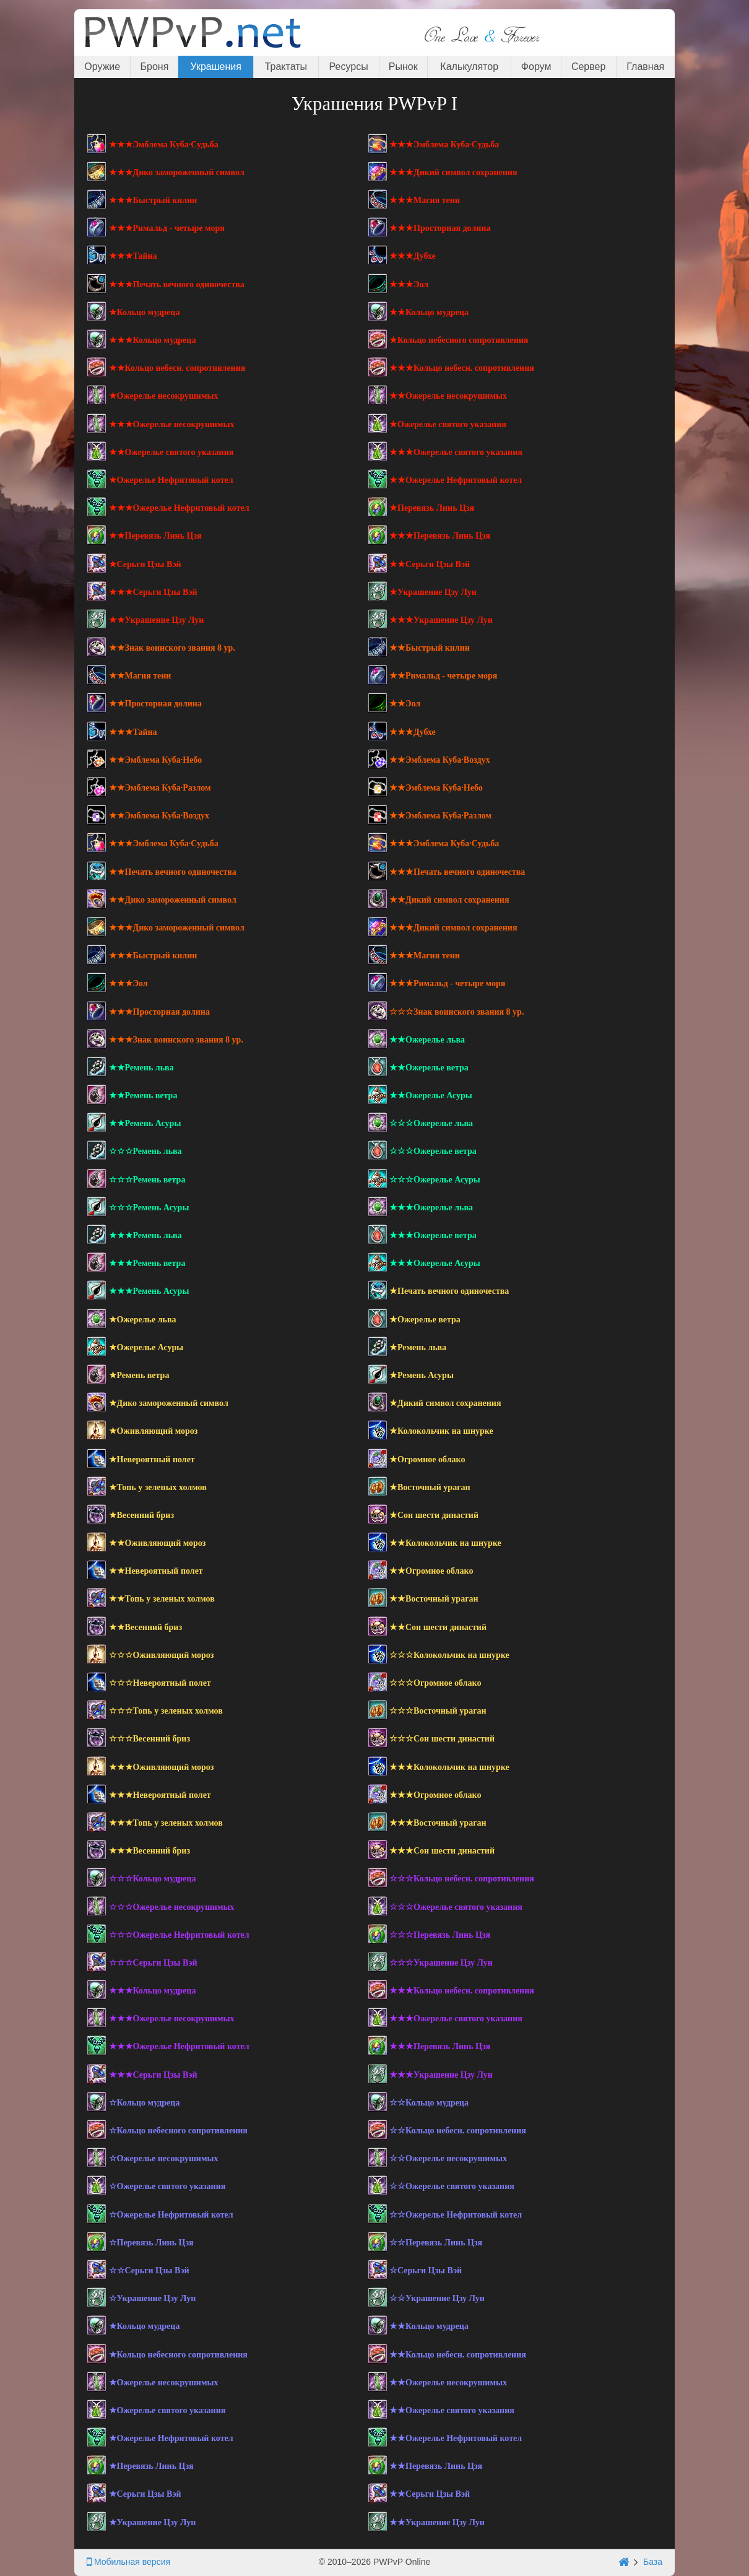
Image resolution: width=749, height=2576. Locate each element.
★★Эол (404, 703)
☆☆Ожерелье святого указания (451, 2186)
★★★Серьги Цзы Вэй (153, 592)
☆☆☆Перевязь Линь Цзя (439, 1935)
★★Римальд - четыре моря (443, 675)
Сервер (588, 66)
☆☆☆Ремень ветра (147, 1179)
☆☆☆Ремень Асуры (149, 1207)
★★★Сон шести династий (442, 1850)
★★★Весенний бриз (150, 1850)
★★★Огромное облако (435, 1795)
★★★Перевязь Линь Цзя (439, 535)
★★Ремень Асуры (145, 1123)
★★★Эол (408, 284)
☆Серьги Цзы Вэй (425, 2270)
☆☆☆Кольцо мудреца (152, 1878)
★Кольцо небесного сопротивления (458, 340)
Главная (645, 66)
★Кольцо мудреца (144, 312)
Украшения (216, 66)
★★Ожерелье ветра (429, 1067)
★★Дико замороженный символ (172, 899)
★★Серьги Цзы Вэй (429, 564)
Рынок (403, 66)
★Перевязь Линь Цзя (431, 508)
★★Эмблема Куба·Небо (155, 760)
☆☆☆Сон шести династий (442, 1738)
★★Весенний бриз (146, 1627)
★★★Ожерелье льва (431, 1207)
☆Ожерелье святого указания (167, 2186)
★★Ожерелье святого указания (171, 452)
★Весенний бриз (142, 1515)
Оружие (102, 66)
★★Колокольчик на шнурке (445, 1543)
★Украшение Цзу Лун (433, 592)
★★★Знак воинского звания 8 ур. (176, 1039)
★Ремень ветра (139, 1375)
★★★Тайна (133, 256)
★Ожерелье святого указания (447, 424)
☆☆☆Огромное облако (435, 1683)
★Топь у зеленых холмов (158, 1487)
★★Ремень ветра (143, 1095)
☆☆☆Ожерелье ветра (433, 1151)
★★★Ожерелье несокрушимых (172, 424)
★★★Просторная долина (439, 228)
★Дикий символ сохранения (445, 1403)
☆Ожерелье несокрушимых (164, 2158)
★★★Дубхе (412, 256)
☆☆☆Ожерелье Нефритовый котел (179, 1935)
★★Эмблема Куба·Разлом (160, 787)
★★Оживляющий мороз (157, 1543)
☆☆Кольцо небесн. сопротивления (457, 2130)
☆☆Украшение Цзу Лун (437, 2298)
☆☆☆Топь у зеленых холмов (166, 1710)
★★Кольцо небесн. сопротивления (177, 368)
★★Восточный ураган (433, 1598)
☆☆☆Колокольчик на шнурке (449, 1655)
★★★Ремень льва (145, 1235)
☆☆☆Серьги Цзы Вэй (153, 1962)
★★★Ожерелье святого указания (455, 452)
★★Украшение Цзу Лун (156, 620)
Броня (155, 66)
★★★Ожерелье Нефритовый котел (179, 508)
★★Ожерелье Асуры (430, 1095)
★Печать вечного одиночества (449, 1291)
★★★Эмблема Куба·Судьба (164, 144)
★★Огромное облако (431, 1571)
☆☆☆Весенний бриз (150, 1738)
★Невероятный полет (152, 1459)
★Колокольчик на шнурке (441, 1431)
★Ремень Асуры (421, 1375)
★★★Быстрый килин (153, 200)
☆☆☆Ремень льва (145, 1151)
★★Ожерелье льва (427, 1039)
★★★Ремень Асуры (149, 1291)
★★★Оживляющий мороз (161, 1767)
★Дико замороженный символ (168, 1403)
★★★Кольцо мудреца (152, 340)
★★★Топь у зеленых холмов (166, 1823)
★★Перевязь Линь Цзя (155, 535)
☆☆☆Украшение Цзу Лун (441, 1962)
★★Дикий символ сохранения (449, 899)
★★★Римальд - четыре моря (167, 228)
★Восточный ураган (429, 1487)
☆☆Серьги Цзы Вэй (149, 2270)
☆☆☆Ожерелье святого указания (455, 1907)
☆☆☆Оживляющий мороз (161, 1655)
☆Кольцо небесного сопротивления (178, 2130)
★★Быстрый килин (429, 648)
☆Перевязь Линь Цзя (151, 2242)
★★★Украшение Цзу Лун (441, 620)
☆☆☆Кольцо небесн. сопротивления (461, 1878)
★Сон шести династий (433, 1515)
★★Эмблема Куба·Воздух (439, 760)
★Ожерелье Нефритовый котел (171, 480)
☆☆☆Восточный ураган (438, 1710)
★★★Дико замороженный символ (177, 172)
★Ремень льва (417, 1347)
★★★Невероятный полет (160, 1795)
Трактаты (286, 66)
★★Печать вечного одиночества (172, 872)
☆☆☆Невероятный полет (160, 1683)
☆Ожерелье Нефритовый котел (171, 2214)
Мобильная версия (128, 2562)
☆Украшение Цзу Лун (152, 2298)
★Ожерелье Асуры (146, 1347)
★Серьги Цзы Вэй (145, 564)
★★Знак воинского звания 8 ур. (172, 648)
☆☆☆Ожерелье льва (431, 1123)
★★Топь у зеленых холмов (162, 1598)
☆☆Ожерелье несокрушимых (448, 2158)
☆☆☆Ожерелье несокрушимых (172, 1907)
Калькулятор (469, 66)
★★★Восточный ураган (438, 1823)
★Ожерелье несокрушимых (164, 396)
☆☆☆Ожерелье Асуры (434, 1179)
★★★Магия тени (424, 200)
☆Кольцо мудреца (144, 2102)
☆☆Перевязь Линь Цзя (435, 2242)
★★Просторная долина (155, 703)
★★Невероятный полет (156, 1571)
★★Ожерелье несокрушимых (448, 396)
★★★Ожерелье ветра (433, 1235)
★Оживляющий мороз (153, 1431)
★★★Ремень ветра (147, 1263)
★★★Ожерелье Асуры (434, 1263)
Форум (536, 66)
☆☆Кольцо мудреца (429, 2102)
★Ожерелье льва (142, 1319)
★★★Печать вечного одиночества (177, 284)
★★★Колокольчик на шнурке (449, 1767)
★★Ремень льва (141, 1067)
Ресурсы (348, 66)
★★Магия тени (140, 675)
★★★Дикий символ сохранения (453, 172)
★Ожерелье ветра (425, 1319)
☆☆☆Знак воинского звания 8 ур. (456, 1012)
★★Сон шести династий (438, 1627)
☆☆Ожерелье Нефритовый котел (455, 2214)
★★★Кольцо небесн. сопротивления (461, 368)
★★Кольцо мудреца (429, 312)
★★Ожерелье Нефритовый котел (455, 480)
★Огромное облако (427, 1459)
